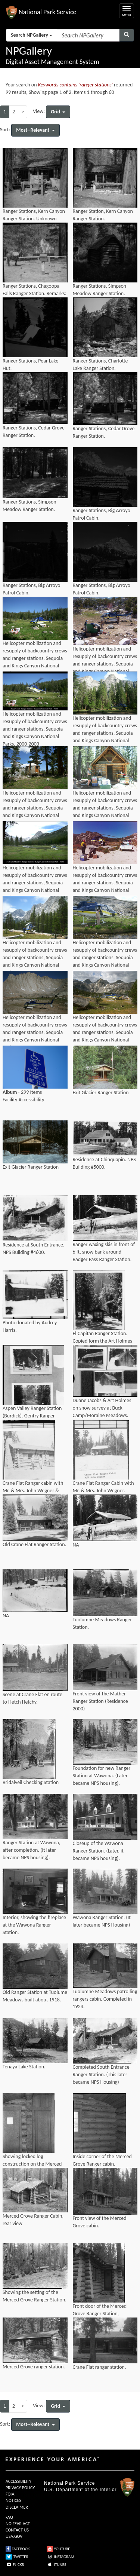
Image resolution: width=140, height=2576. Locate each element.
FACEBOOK (18, 2548)
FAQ (9, 2517)
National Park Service (69, 2483)
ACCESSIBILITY (18, 2481)
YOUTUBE (58, 2548)
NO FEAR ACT (18, 2523)
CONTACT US (17, 2530)
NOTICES (13, 2500)
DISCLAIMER (17, 2507)
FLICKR (15, 2564)
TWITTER (17, 2556)
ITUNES (56, 2564)
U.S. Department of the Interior (80, 2489)
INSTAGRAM (60, 2556)
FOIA (10, 2494)
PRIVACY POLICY (20, 2487)
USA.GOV (14, 2536)
